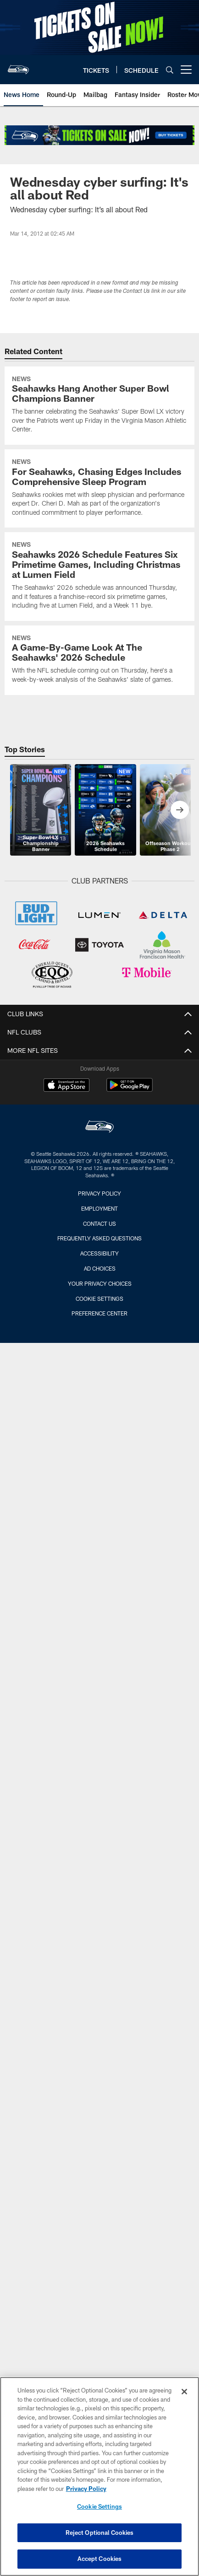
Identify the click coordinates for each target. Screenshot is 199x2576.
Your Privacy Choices (100, 1283)
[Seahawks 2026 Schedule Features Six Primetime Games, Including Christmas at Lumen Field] (99, 576)
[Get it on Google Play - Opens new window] (129, 1089)
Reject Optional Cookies (100, 2532)
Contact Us (99, 1223)
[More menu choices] (186, 70)
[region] (99, 2476)
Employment (99, 1208)
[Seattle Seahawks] (99, 1127)
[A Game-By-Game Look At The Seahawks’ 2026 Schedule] (99, 660)
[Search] (169, 70)
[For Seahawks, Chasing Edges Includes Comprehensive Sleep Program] (99, 488)
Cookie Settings (99, 1298)
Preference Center (99, 1313)
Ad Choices (100, 1268)
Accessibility (99, 1253)
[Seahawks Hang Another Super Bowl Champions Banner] (99, 405)
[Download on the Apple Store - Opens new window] (66, 1086)
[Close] (184, 2392)
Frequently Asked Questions (99, 1238)
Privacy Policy (99, 1193)
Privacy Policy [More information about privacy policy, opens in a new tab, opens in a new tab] (86, 2488)
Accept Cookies (99, 2558)
